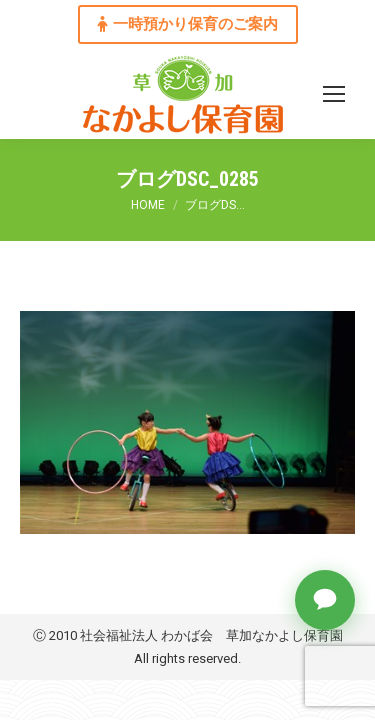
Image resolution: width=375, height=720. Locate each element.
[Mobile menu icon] (334, 94)
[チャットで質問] (325, 600)
